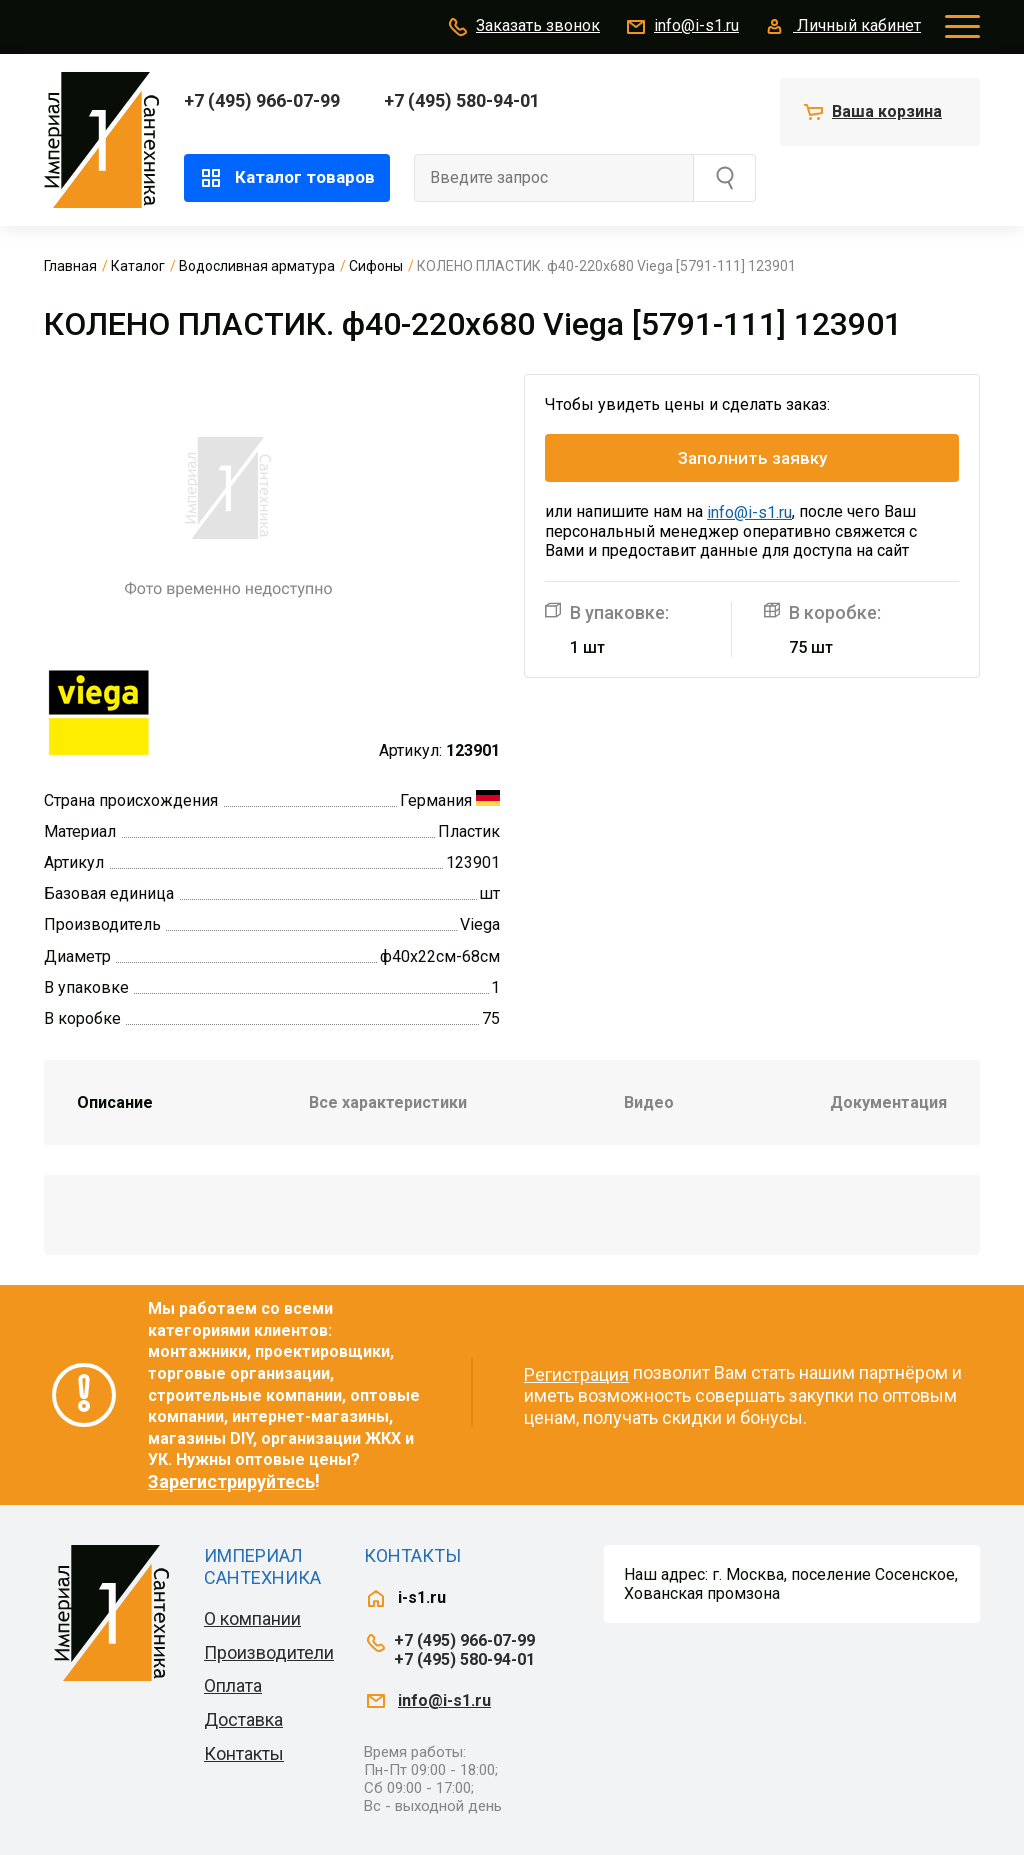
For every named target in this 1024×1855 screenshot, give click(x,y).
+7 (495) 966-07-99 (262, 100)
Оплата (233, 1685)
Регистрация (576, 1374)
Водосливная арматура (257, 266)
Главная (70, 266)
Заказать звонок (523, 27)
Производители (269, 1652)
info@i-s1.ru (681, 27)
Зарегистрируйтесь (231, 1481)
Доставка (243, 1719)
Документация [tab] (888, 1102)
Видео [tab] (649, 1102)
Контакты (244, 1753)
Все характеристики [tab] (388, 1102)
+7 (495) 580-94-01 (462, 100)
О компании (252, 1618)
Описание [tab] (115, 1102)
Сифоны (376, 266)
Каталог (138, 266)
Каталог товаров (287, 178)
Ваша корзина (887, 111)
